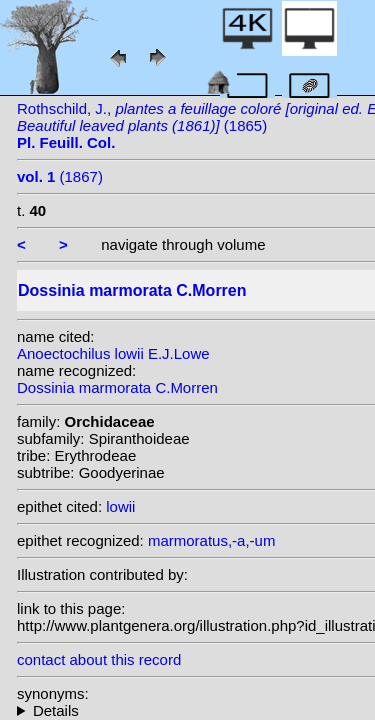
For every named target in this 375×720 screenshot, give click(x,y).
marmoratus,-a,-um (212, 540)
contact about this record (99, 659)
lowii (120, 506)
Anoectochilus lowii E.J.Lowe (113, 353)
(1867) (60, 176)
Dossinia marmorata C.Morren (117, 387)
